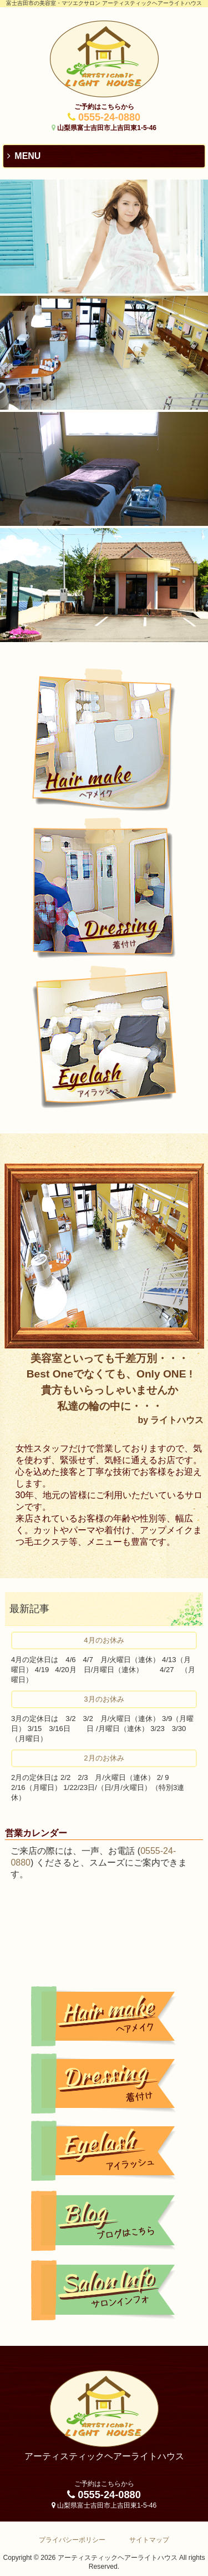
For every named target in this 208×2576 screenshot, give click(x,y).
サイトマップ (149, 2540)
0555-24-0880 (109, 117)
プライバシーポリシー (72, 2540)
